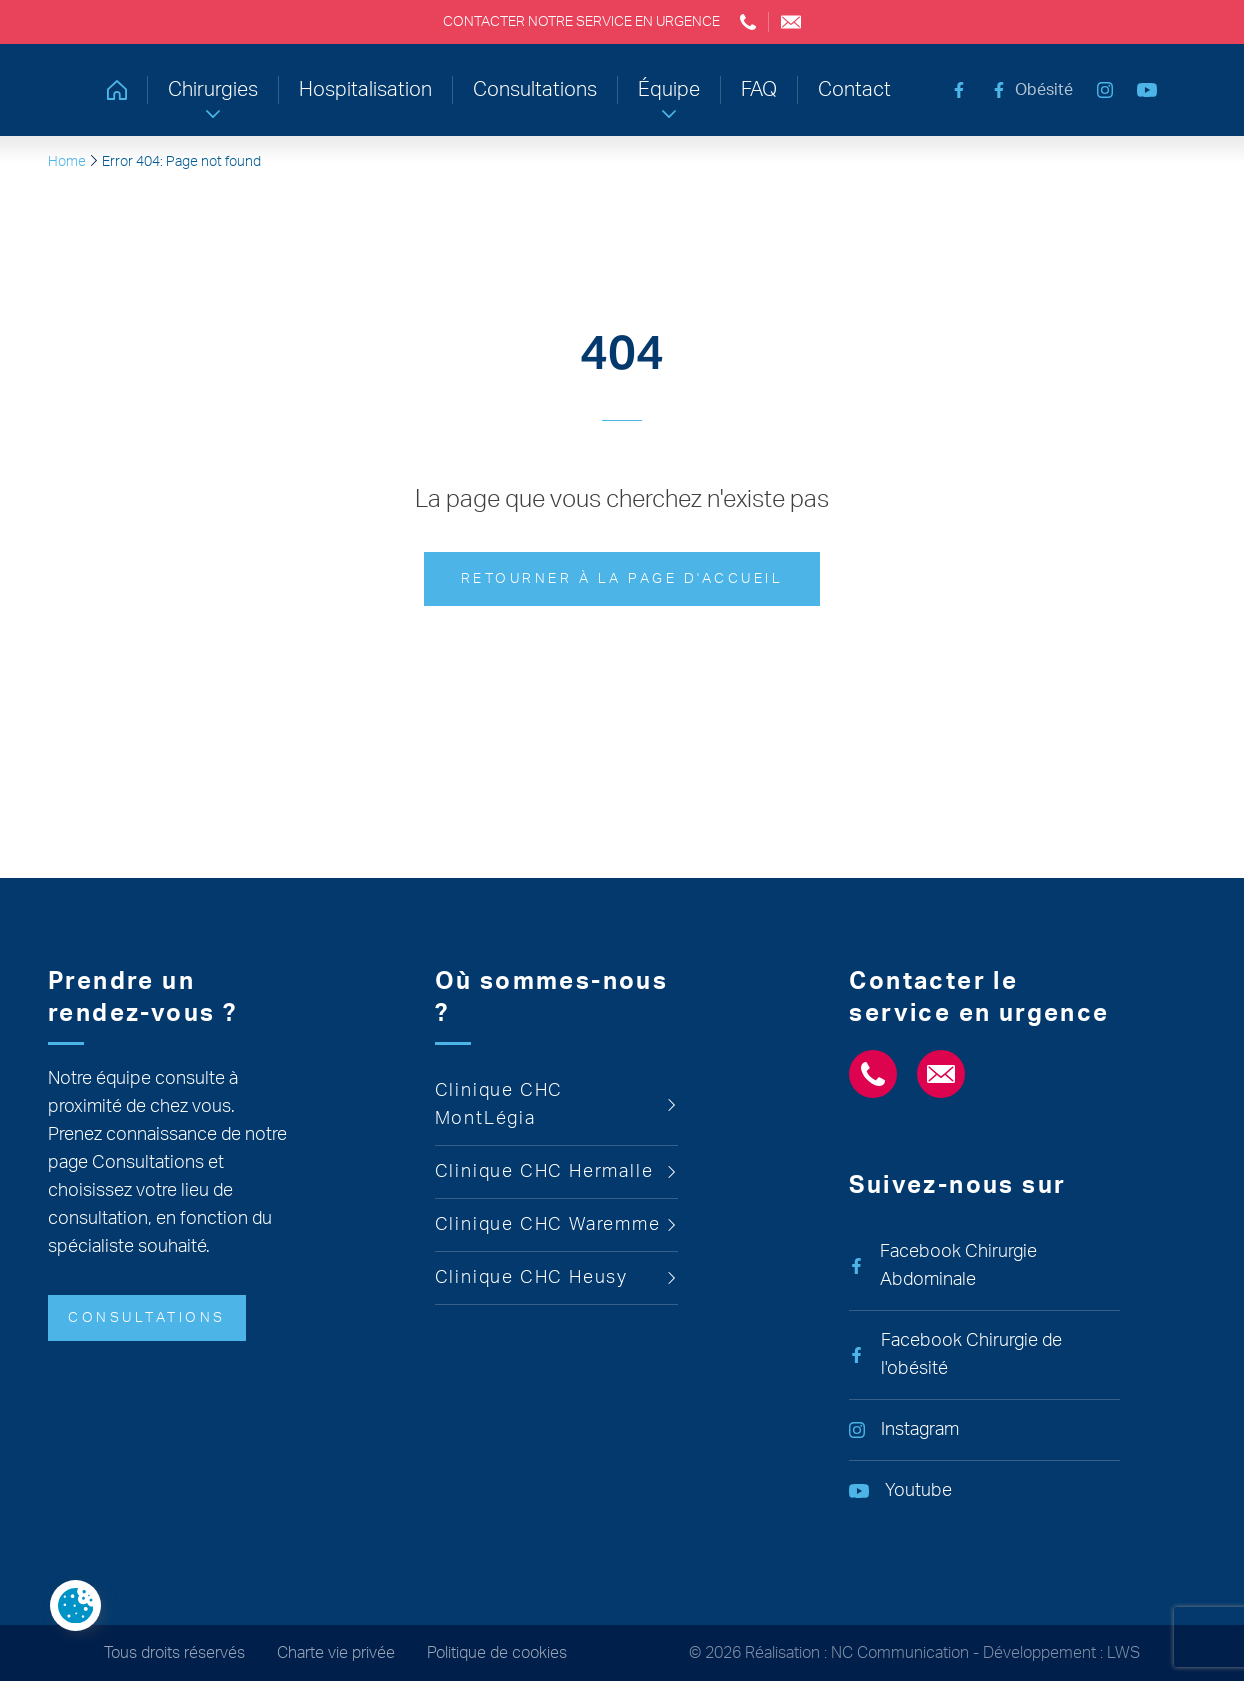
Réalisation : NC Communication (857, 1653)
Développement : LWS (1061, 1653)
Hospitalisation (365, 90)
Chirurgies (213, 90)
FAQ (759, 90)
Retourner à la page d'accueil (622, 579)
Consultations (535, 90)
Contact (854, 90)
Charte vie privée (336, 1653)
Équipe (669, 90)
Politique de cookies (497, 1653)
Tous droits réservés (174, 1653)
